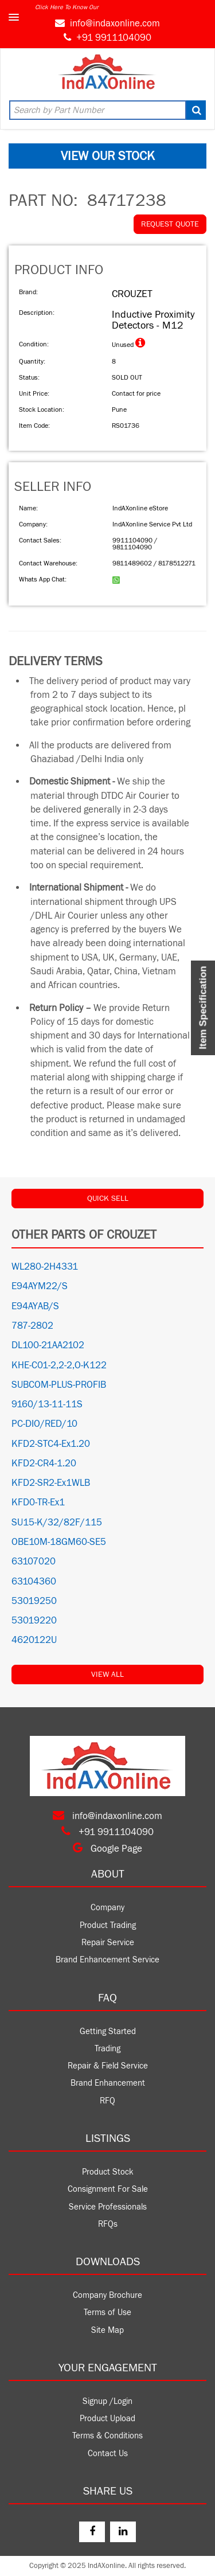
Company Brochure (107, 2295)
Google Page (107, 1849)
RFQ (107, 2101)
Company (107, 1908)
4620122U (34, 1640)
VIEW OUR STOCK (108, 156)
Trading (107, 2049)
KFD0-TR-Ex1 (38, 1502)
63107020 (33, 1561)
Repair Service (107, 1942)
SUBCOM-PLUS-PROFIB (58, 1385)
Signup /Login (107, 2401)
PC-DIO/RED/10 (44, 1424)
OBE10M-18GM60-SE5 (58, 1542)
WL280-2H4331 (44, 1267)
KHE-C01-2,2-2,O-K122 (59, 1365)
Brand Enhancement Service (107, 1960)
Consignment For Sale (108, 2189)
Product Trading (108, 1925)
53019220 (34, 1620)
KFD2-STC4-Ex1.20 (50, 1444)
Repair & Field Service (108, 2066)
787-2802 (32, 1326)
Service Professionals (108, 2207)
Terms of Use (107, 2312)
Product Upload (107, 2418)
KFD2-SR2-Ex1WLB (50, 1483)
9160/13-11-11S (47, 1404)
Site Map (107, 2330)
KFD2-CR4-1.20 (43, 1463)
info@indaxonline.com (115, 23)
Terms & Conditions (107, 2436)
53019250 (34, 1601)
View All (107, 1674)
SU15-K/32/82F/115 (56, 1522)
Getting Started (108, 2031)
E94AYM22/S (39, 1286)
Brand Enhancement (108, 2083)
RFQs (108, 2224)
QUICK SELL (107, 1198)
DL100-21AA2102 (47, 1345)
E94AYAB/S (35, 1306)
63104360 (33, 1581)
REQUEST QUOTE (170, 224)
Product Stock (108, 2172)
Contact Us (108, 2453)
